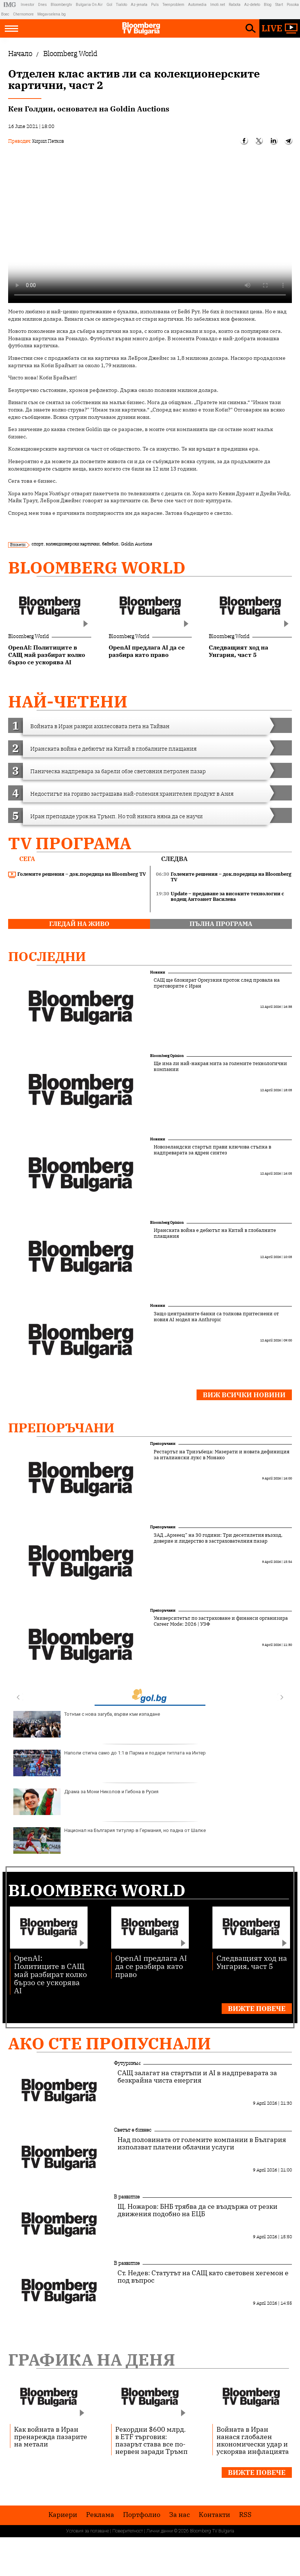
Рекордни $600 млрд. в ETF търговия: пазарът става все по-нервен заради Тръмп (151, 2440)
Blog (268, 5)
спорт (37, 544)
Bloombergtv (61, 5)
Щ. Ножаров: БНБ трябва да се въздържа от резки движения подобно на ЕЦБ (197, 2210)
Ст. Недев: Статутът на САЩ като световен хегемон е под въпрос (203, 2276)
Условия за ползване (87, 2531)
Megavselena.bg (51, 14)
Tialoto (121, 5)
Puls (155, 5)
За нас (179, 2514)
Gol (109, 5)
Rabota (235, 5)
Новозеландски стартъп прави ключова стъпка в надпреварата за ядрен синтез (212, 1150)
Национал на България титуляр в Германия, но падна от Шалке (109, 1840)
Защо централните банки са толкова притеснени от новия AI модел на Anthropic (216, 1317)
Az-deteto (252, 5)
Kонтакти (214, 2514)
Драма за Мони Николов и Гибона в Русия (85, 1801)
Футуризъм (127, 2063)
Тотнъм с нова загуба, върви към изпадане (86, 1724)
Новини (157, 972)
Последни (47, 956)
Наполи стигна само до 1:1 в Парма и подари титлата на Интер (109, 1763)
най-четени (67, 701)
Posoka (293, 5)
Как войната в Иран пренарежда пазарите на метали (50, 2436)
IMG (11, 4)
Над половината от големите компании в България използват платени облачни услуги (201, 2143)
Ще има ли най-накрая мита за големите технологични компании (220, 1066)
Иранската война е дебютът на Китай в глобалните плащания (215, 1233)
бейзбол (110, 544)
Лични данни (159, 2531)
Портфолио (141, 2514)
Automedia (197, 5)
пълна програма (221, 924)
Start (279, 5)
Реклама (100, 2514)
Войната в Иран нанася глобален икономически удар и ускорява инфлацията (253, 2440)
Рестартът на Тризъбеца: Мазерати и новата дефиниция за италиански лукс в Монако (221, 1455)
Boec (5, 14)
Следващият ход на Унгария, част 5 (252, 1961)
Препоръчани (61, 1427)
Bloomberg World (96, 567)
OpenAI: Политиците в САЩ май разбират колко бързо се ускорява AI (50, 1974)
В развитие (127, 2196)
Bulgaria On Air (89, 5)
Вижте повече (257, 2008)
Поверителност (127, 2531)
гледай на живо (79, 924)
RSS (245, 2514)
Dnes (42, 5)
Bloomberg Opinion (167, 1055)
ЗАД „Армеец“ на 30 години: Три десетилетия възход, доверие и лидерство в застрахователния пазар (218, 1538)
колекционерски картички (72, 544)
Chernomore (23, 14)
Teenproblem (173, 5)
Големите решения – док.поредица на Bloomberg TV (77, 874)
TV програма (69, 843)
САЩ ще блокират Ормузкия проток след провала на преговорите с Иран (217, 983)
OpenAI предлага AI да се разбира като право (151, 1966)
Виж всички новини (244, 1395)
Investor (27, 5)
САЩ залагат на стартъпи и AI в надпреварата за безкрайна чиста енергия (197, 2076)
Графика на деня (91, 2360)
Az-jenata (139, 5)
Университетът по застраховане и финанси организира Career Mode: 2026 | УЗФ (221, 1621)
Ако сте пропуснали (109, 2043)
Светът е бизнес (132, 2129)
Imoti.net (217, 5)
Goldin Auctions (136, 544)
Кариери (62, 2514)
